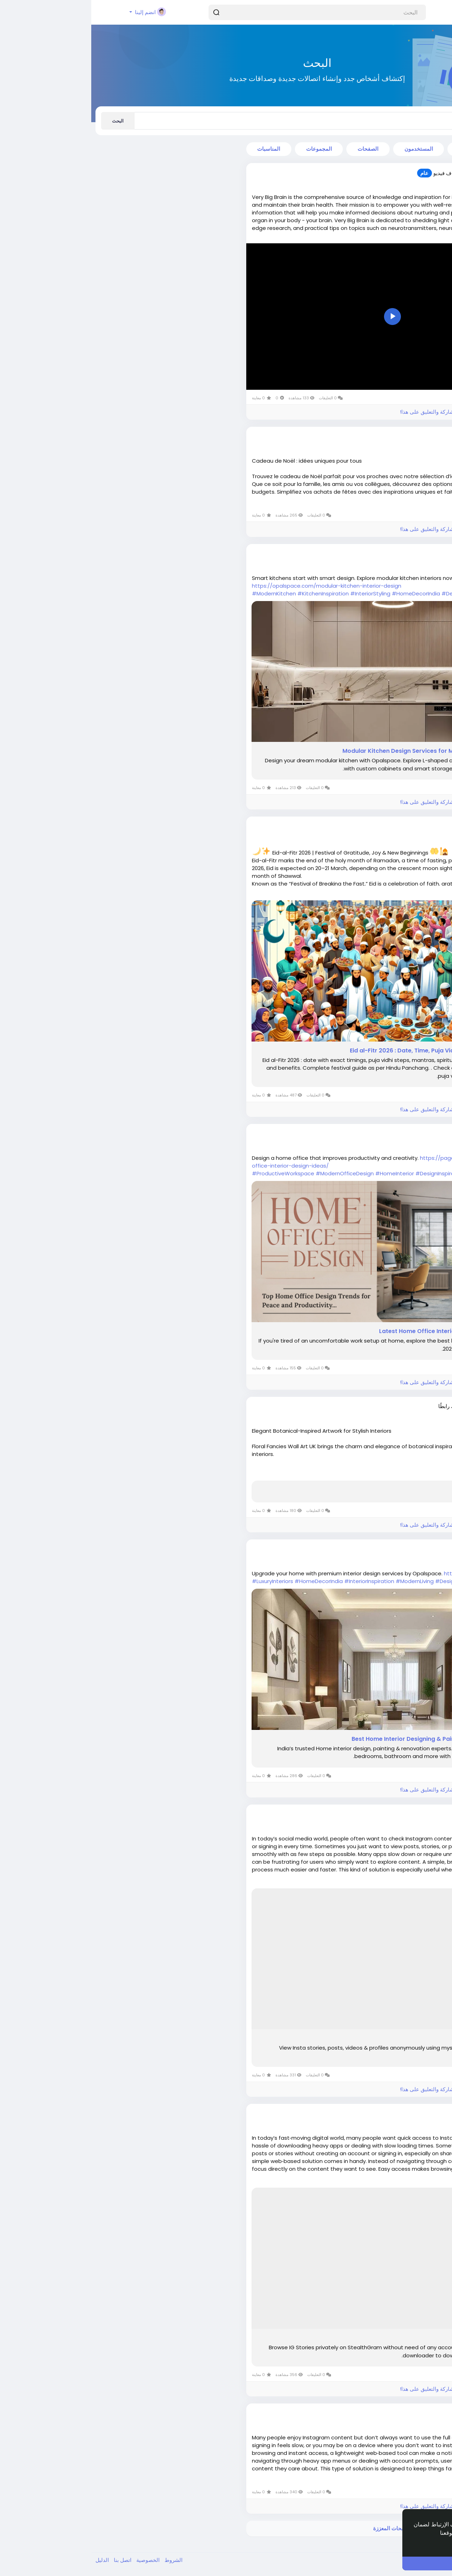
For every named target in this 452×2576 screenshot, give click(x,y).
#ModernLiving (323, 1581)
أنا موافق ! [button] (379, 2563)
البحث (26, 121)
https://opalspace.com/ (385, 1573)
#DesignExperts (364, 1581)
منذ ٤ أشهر (408, 180)
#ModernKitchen (183, 593)
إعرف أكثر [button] (421, 2542)
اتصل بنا (30, 2560)
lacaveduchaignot (392, 436)
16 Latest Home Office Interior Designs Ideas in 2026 (362, 1331)
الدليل (11, 2560)
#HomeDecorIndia (325, 593)
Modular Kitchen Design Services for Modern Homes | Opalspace (344, 751)
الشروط (81, 2560)
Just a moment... (413, 1490)
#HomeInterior (303, 1173)
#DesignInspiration (348, 1173)
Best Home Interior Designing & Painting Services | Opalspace (348, 1739)
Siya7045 (405, 553)
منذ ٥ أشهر (408, 1140)
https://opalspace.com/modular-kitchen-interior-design (235, 585)
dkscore (406, 826)
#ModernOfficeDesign (253, 1173)
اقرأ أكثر (433, 239)
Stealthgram (419, 2338)
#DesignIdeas (368, 593)
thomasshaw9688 (393, 173)
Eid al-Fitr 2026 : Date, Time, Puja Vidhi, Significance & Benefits (348, 1051)
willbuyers (403, 1814)
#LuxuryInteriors (181, 1581)
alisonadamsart (395, 1406)
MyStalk (425, 2038)
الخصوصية (56, 2560)
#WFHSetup (391, 1173)
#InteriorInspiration (278, 1581)
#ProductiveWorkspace (192, 1173)
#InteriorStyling (279, 593)
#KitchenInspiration (232, 593)
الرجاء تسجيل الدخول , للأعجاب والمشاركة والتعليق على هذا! (375, 411)
